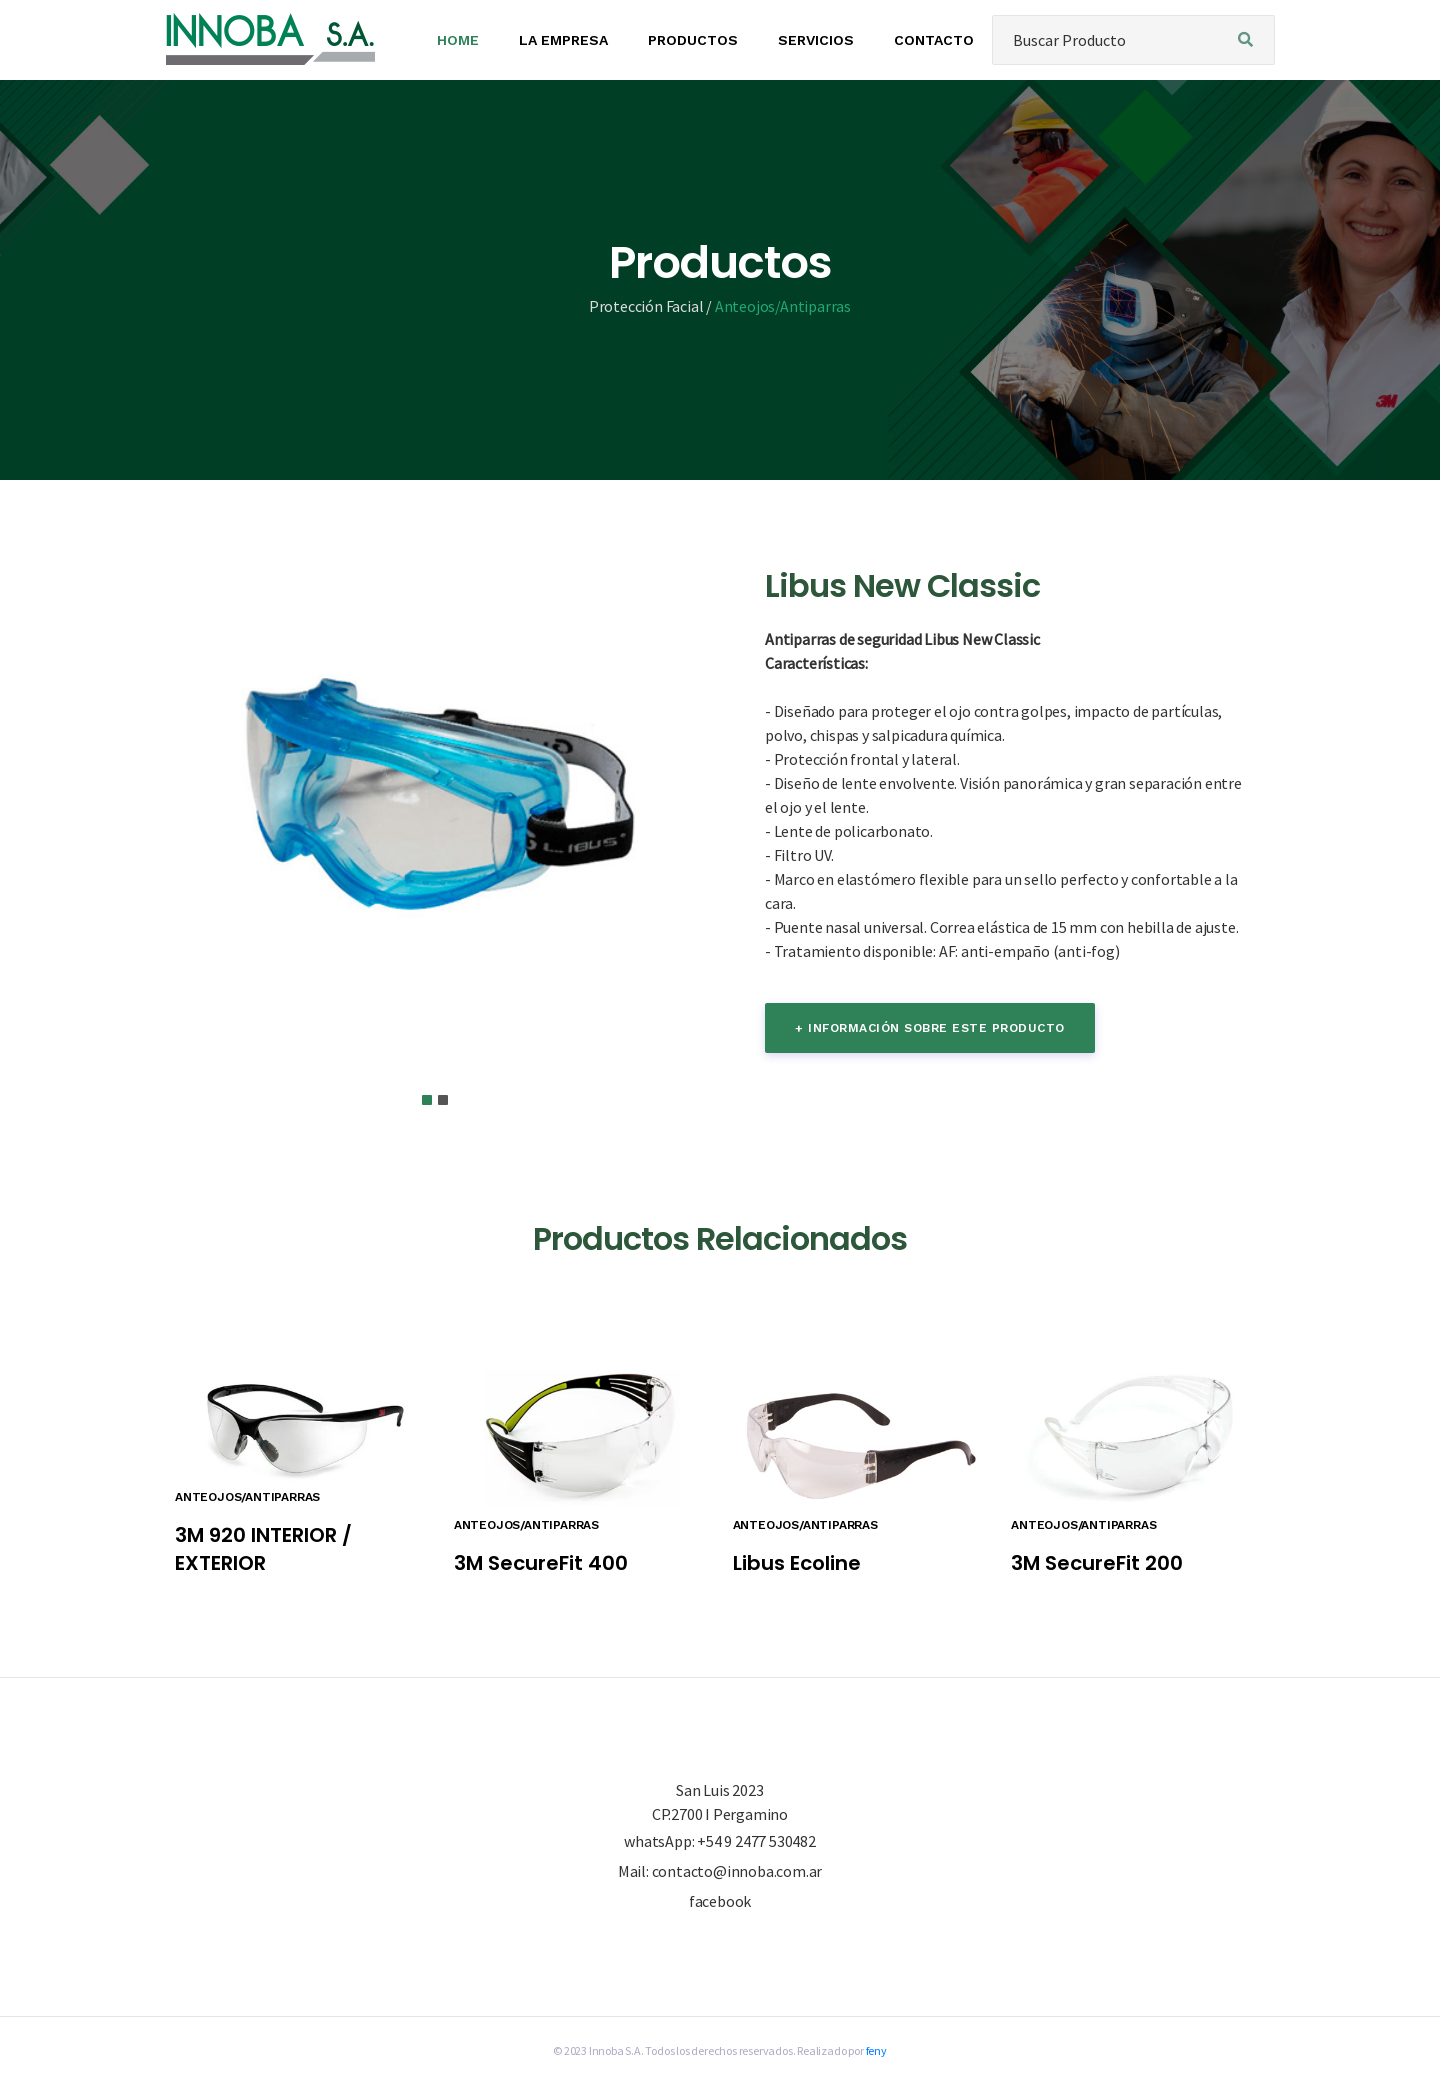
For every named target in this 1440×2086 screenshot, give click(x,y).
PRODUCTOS (693, 40)
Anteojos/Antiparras (783, 306)
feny (876, 2051)
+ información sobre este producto (930, 1028)
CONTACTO (934, 40)
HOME (458, 40)
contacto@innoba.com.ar (737, 1871)
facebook (720, 1902)
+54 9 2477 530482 (756, 1841)
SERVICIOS (816, 40)
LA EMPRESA (563, 40)
